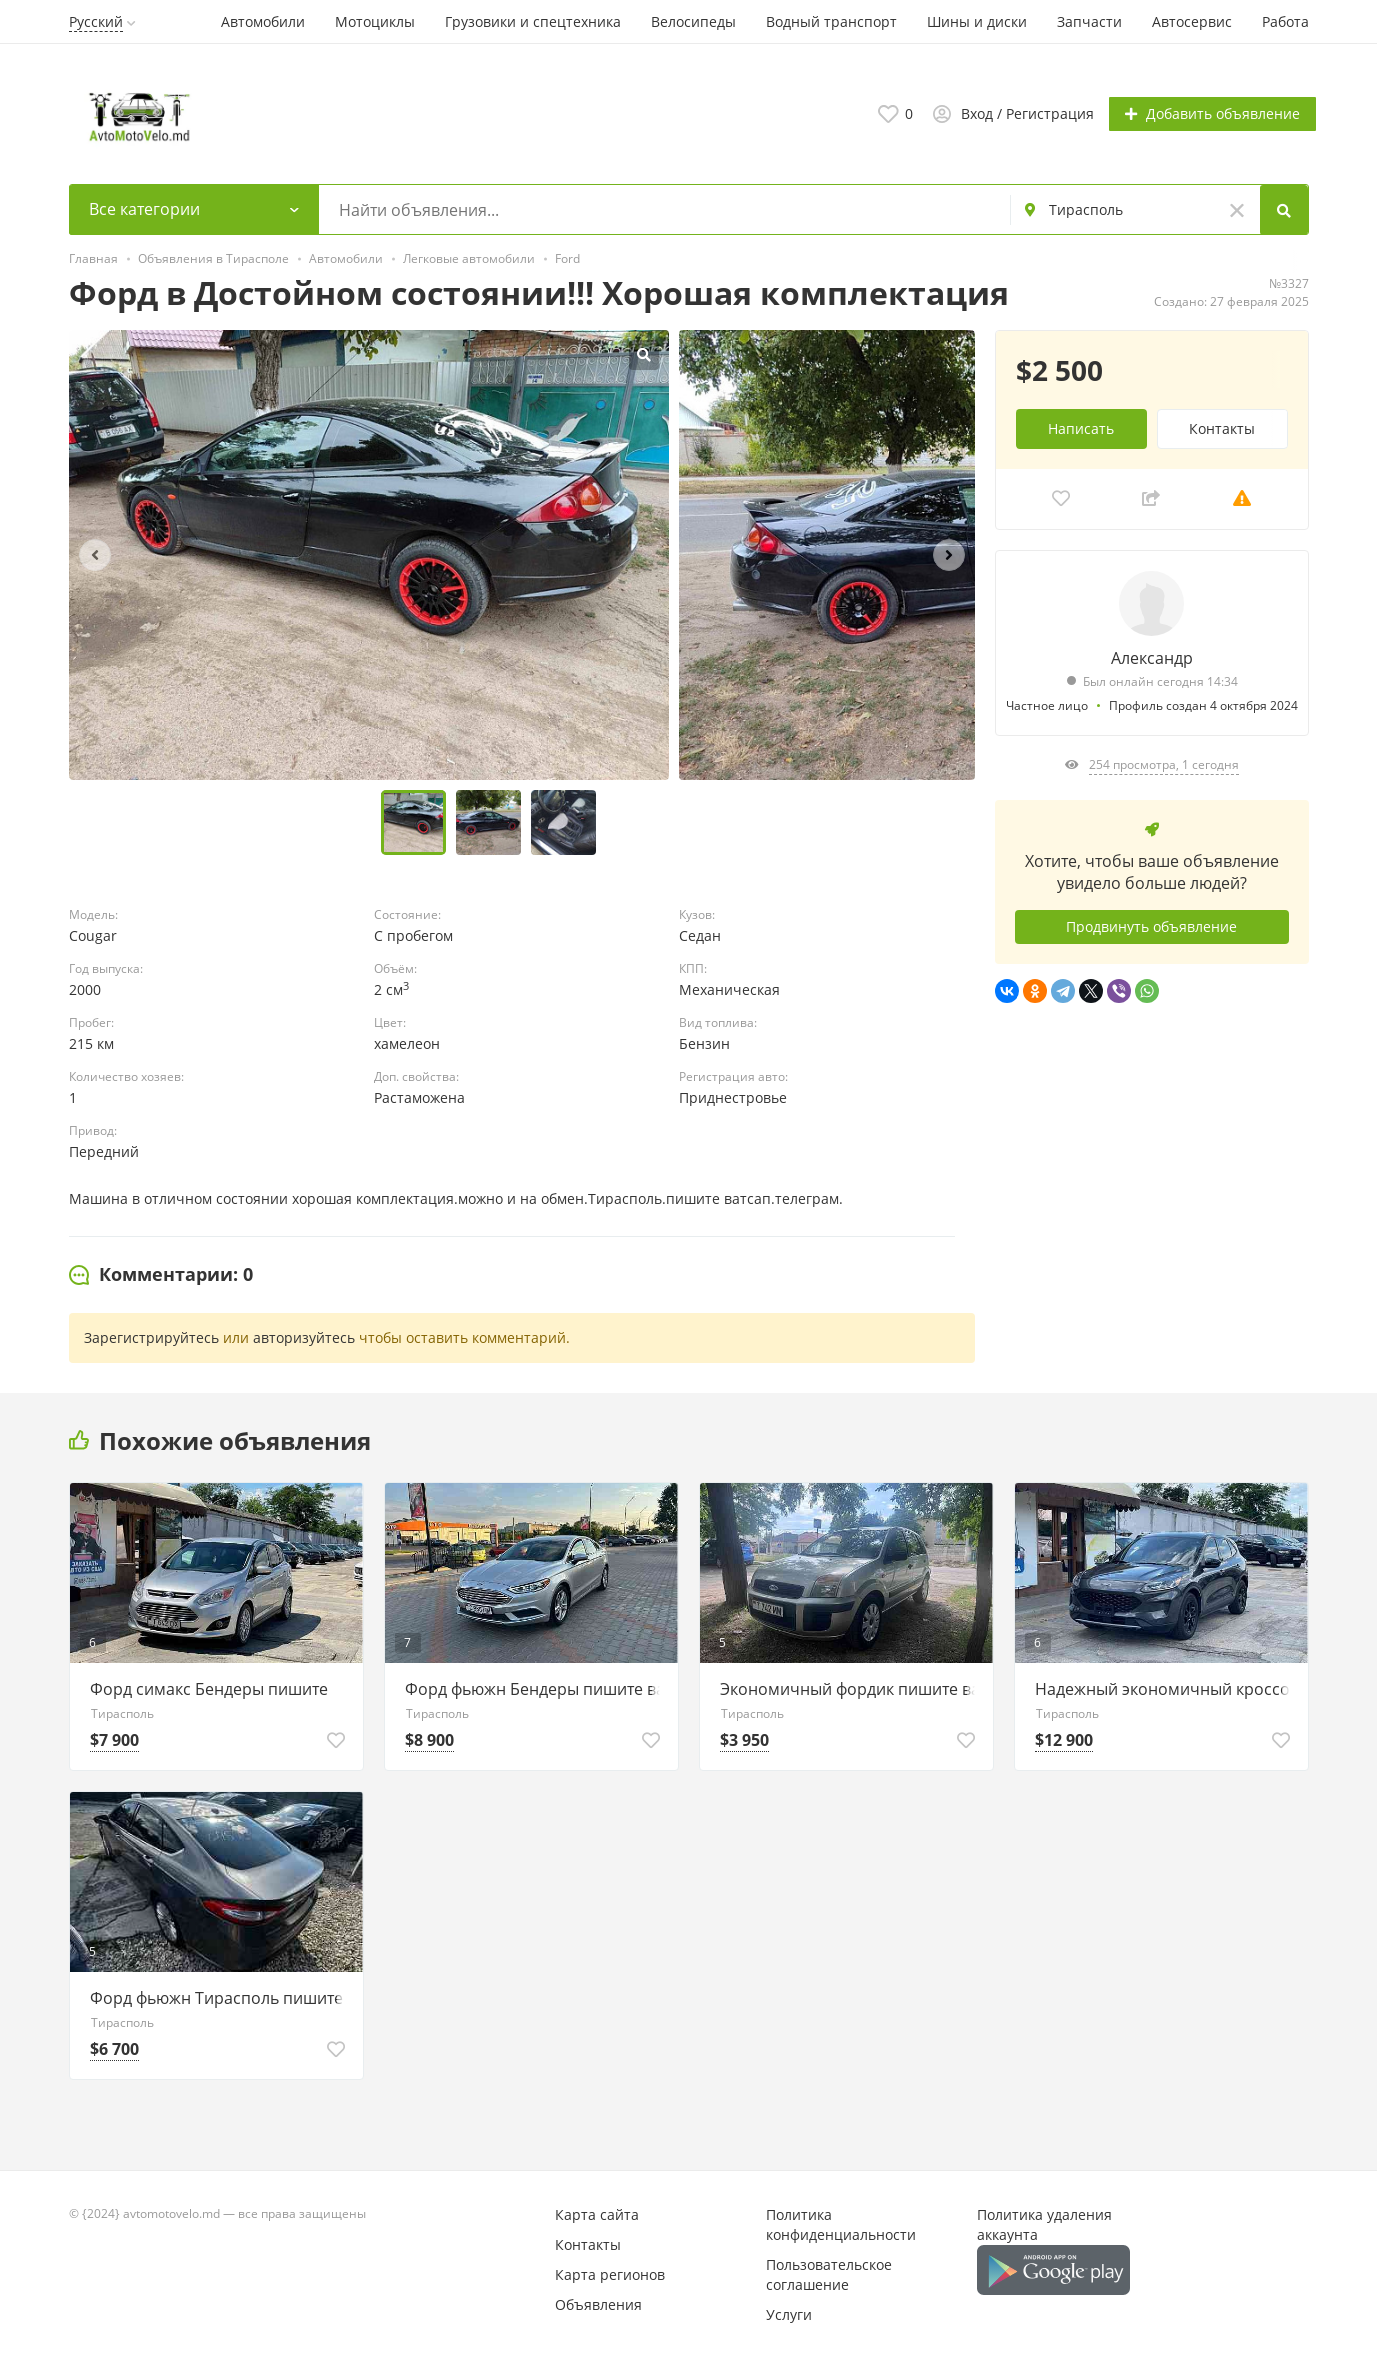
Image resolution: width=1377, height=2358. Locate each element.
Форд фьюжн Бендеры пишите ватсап (536, 1688)
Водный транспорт (831, 21)
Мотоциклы (375, 21)
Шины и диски (977, 21)
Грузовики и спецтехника (533, 21)
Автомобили (263, 21)
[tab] (161, 1274)
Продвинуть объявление (1151, 925)
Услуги (789, 2313)
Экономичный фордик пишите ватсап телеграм (851, 1688)
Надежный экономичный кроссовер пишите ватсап (1166, 1688)
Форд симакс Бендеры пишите (209, 1688)
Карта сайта (597, 2213)
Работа (1285, 21)
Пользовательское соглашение (829, 2273)
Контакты (1222, 426)
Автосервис (1192, 21)
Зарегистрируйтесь (151, 1336)
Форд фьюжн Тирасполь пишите (216, 1997)
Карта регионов (610, 2273)
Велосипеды (693, 21)
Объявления (598, 2303)
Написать (1081, 426)
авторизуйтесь (304, 1336)
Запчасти (1089, 21)
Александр (1152, 656)
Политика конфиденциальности (841, 2223)
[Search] (1285, 209)
